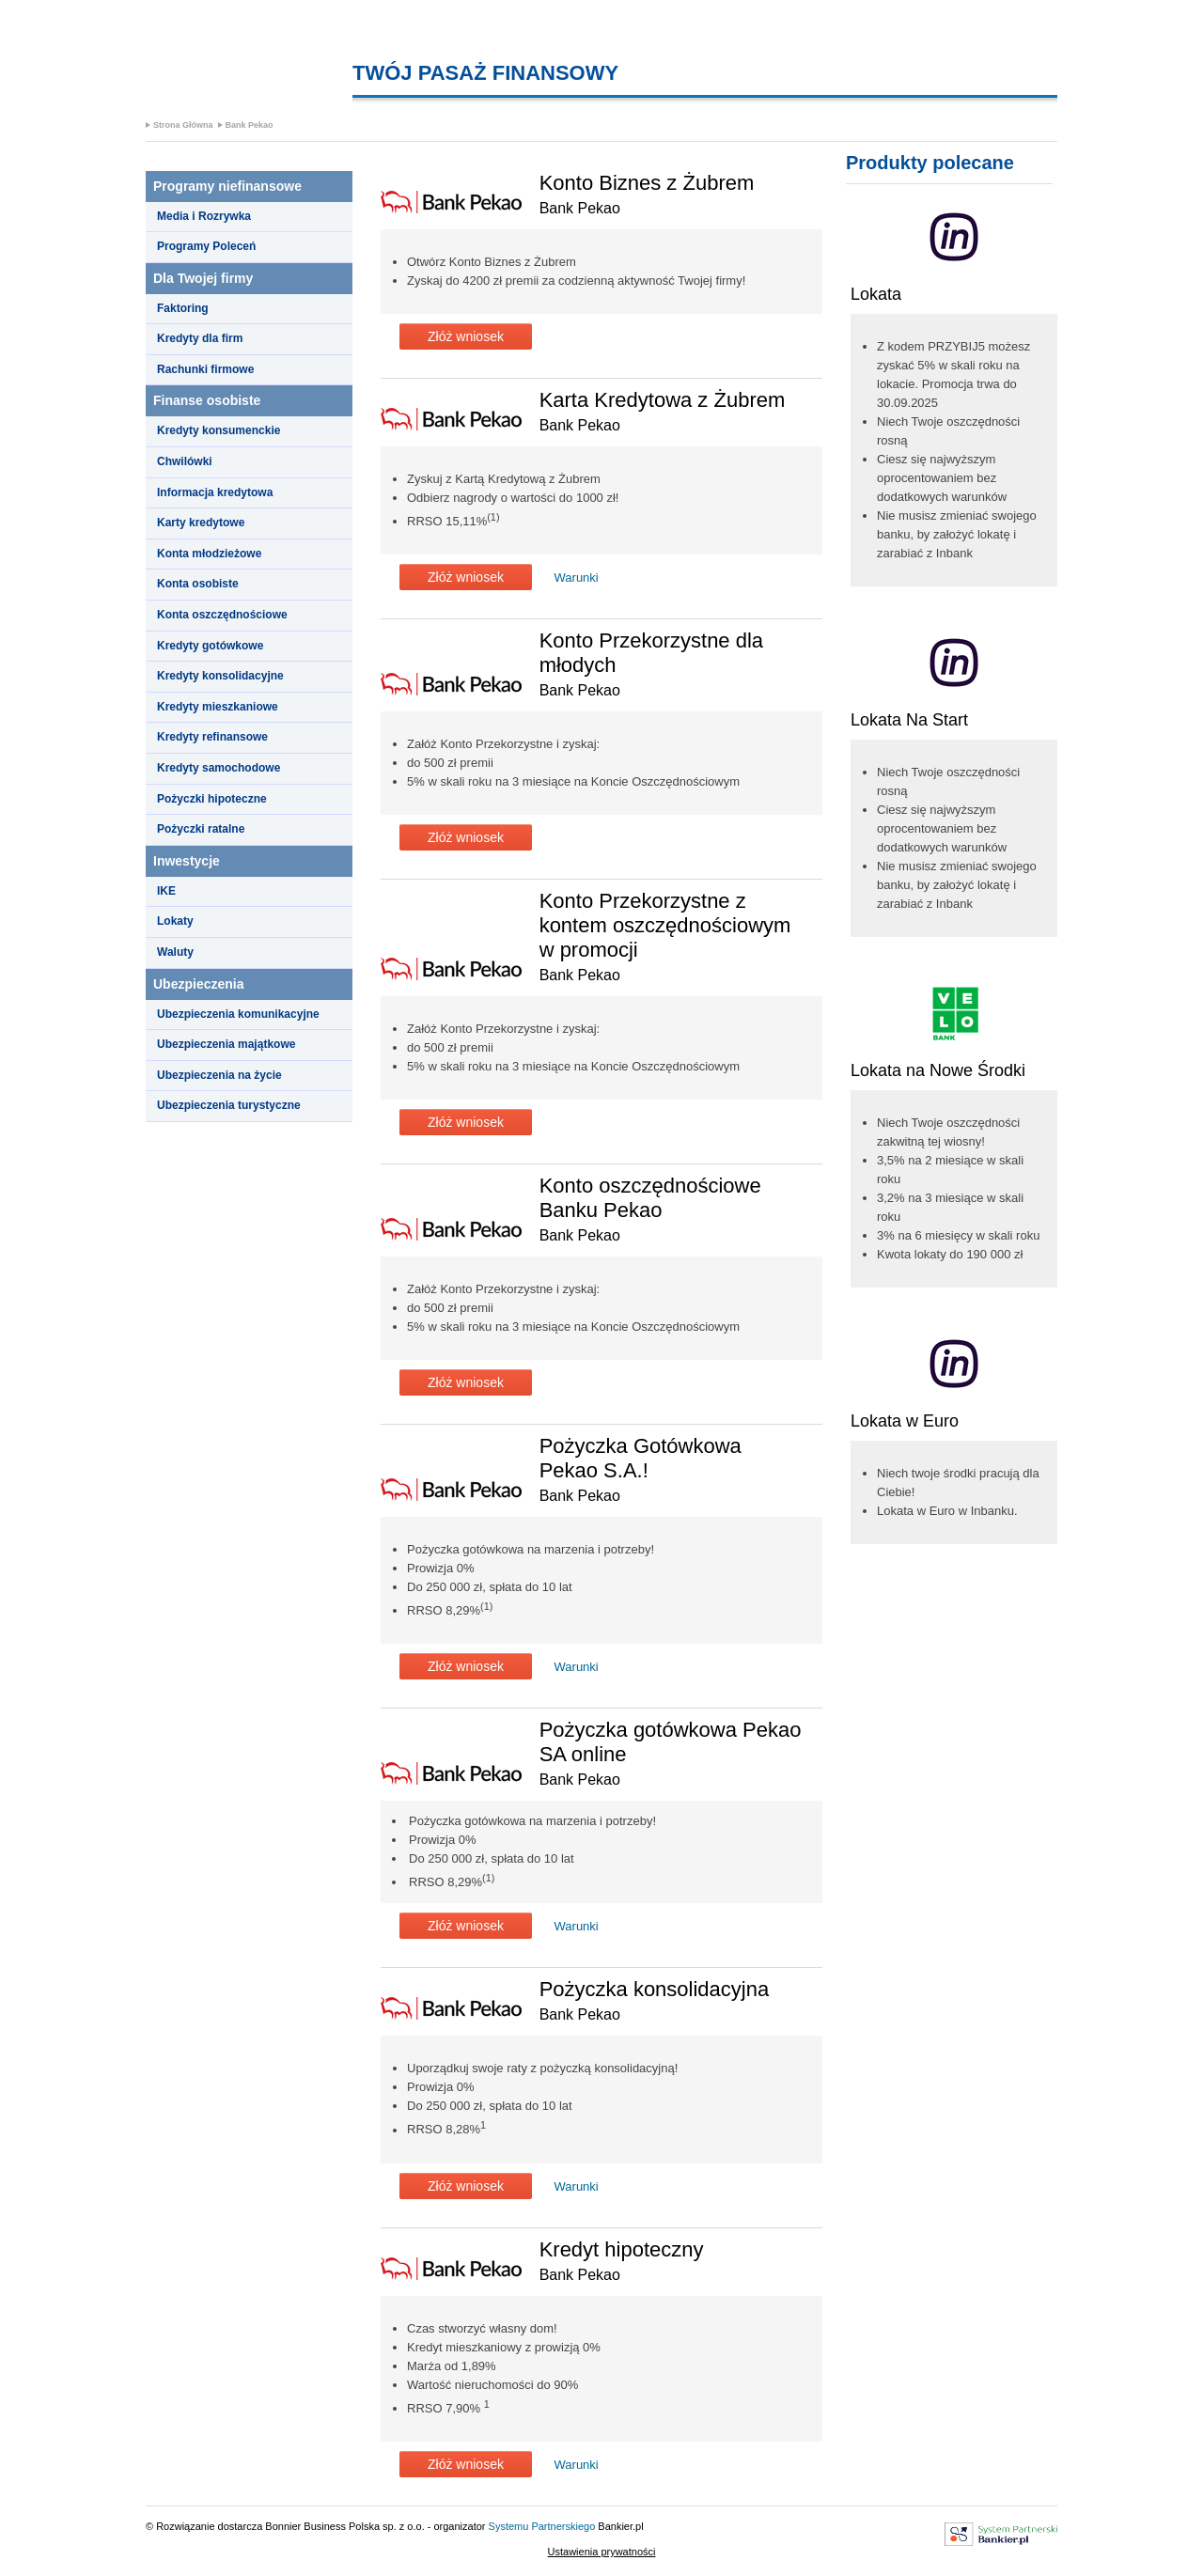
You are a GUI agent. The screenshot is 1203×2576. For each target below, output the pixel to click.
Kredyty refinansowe (212, 736)
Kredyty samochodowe (218, 767)
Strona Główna (183, 125)
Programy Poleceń (206, 246)
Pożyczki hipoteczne (212, 798)
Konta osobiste (198, 583)
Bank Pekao (249, 125)
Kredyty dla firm (199, 338)
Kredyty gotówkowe (210, 645)
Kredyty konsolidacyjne (220, 675)
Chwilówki (184, 461)
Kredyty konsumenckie (218, 430)
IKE (166, 891)
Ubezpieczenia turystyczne (229, 1105)
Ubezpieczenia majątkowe (226, 1044)
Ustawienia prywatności (602, 2551)
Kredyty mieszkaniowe (217, 706)
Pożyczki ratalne (200, 828)
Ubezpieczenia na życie (219, 1075)
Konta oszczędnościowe (222, 614)
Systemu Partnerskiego (542, 2526)
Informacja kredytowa (215, 492)
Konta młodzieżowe (209, 553)
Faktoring (183, 308)
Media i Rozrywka (204, 216)
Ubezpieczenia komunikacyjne (238, 1014)
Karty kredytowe (200, 522)
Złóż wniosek (466, 336)
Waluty (175, 952)
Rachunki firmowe (205, 369)
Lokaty (175, 921)
